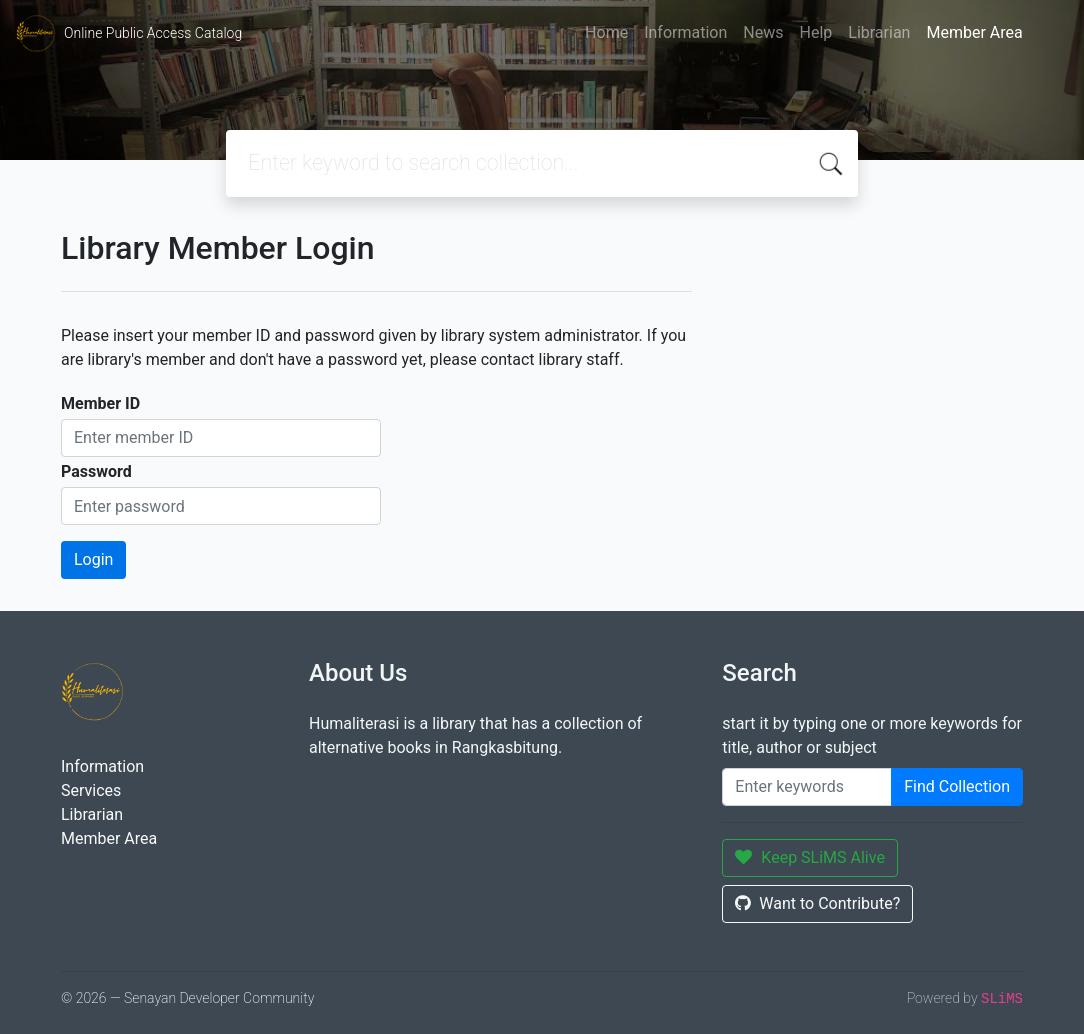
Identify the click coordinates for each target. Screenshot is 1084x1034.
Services (91, 790)
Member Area (974, 32)
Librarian (879, 32)
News (763, 32)
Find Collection (957, 786)
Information (685, 32)
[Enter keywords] (807, 787)
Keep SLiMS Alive (810, 857)
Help (815, 32)
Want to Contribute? (817, 903)
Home (606, 32)
